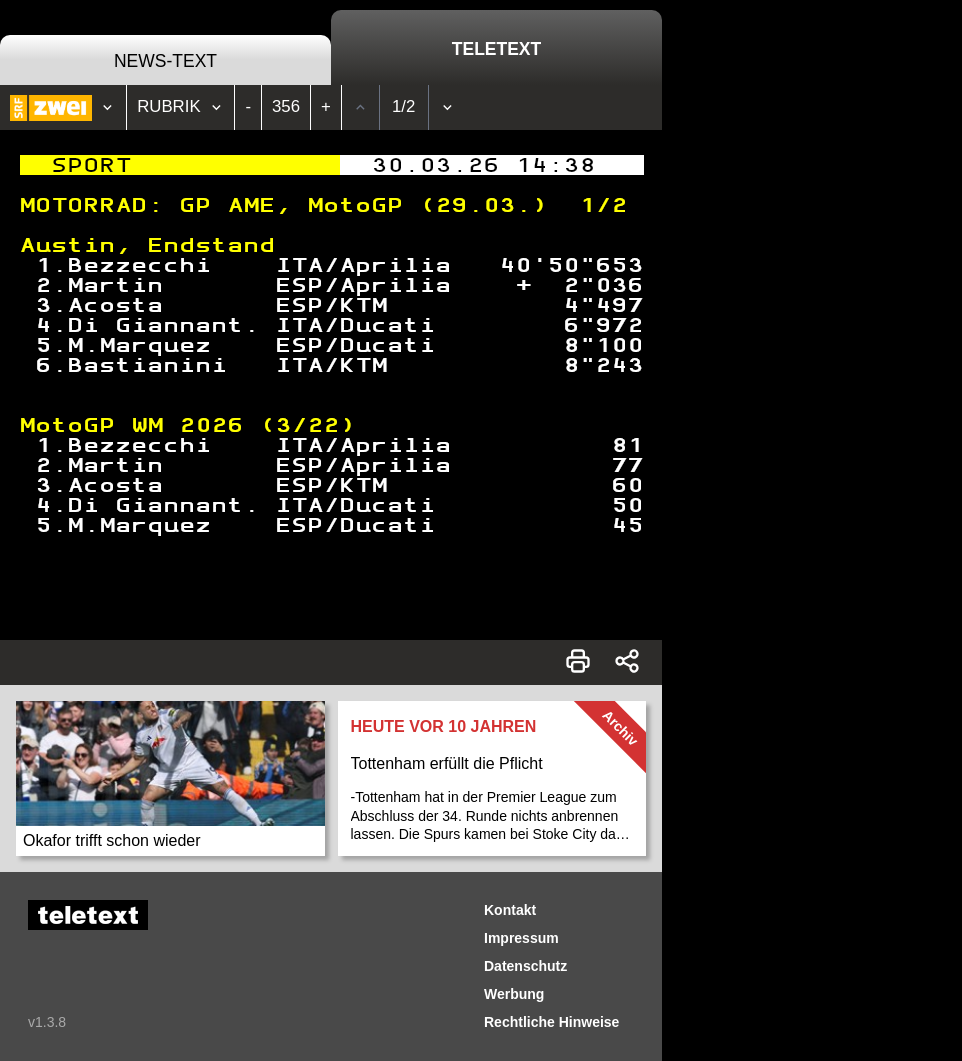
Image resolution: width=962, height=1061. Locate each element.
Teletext (496, 49)
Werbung (514, 994)
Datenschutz (525, 966)
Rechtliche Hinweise (551, 1022)
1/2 (403, 106)
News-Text (165, 61)
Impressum (521, 938)
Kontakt (510, 910)
